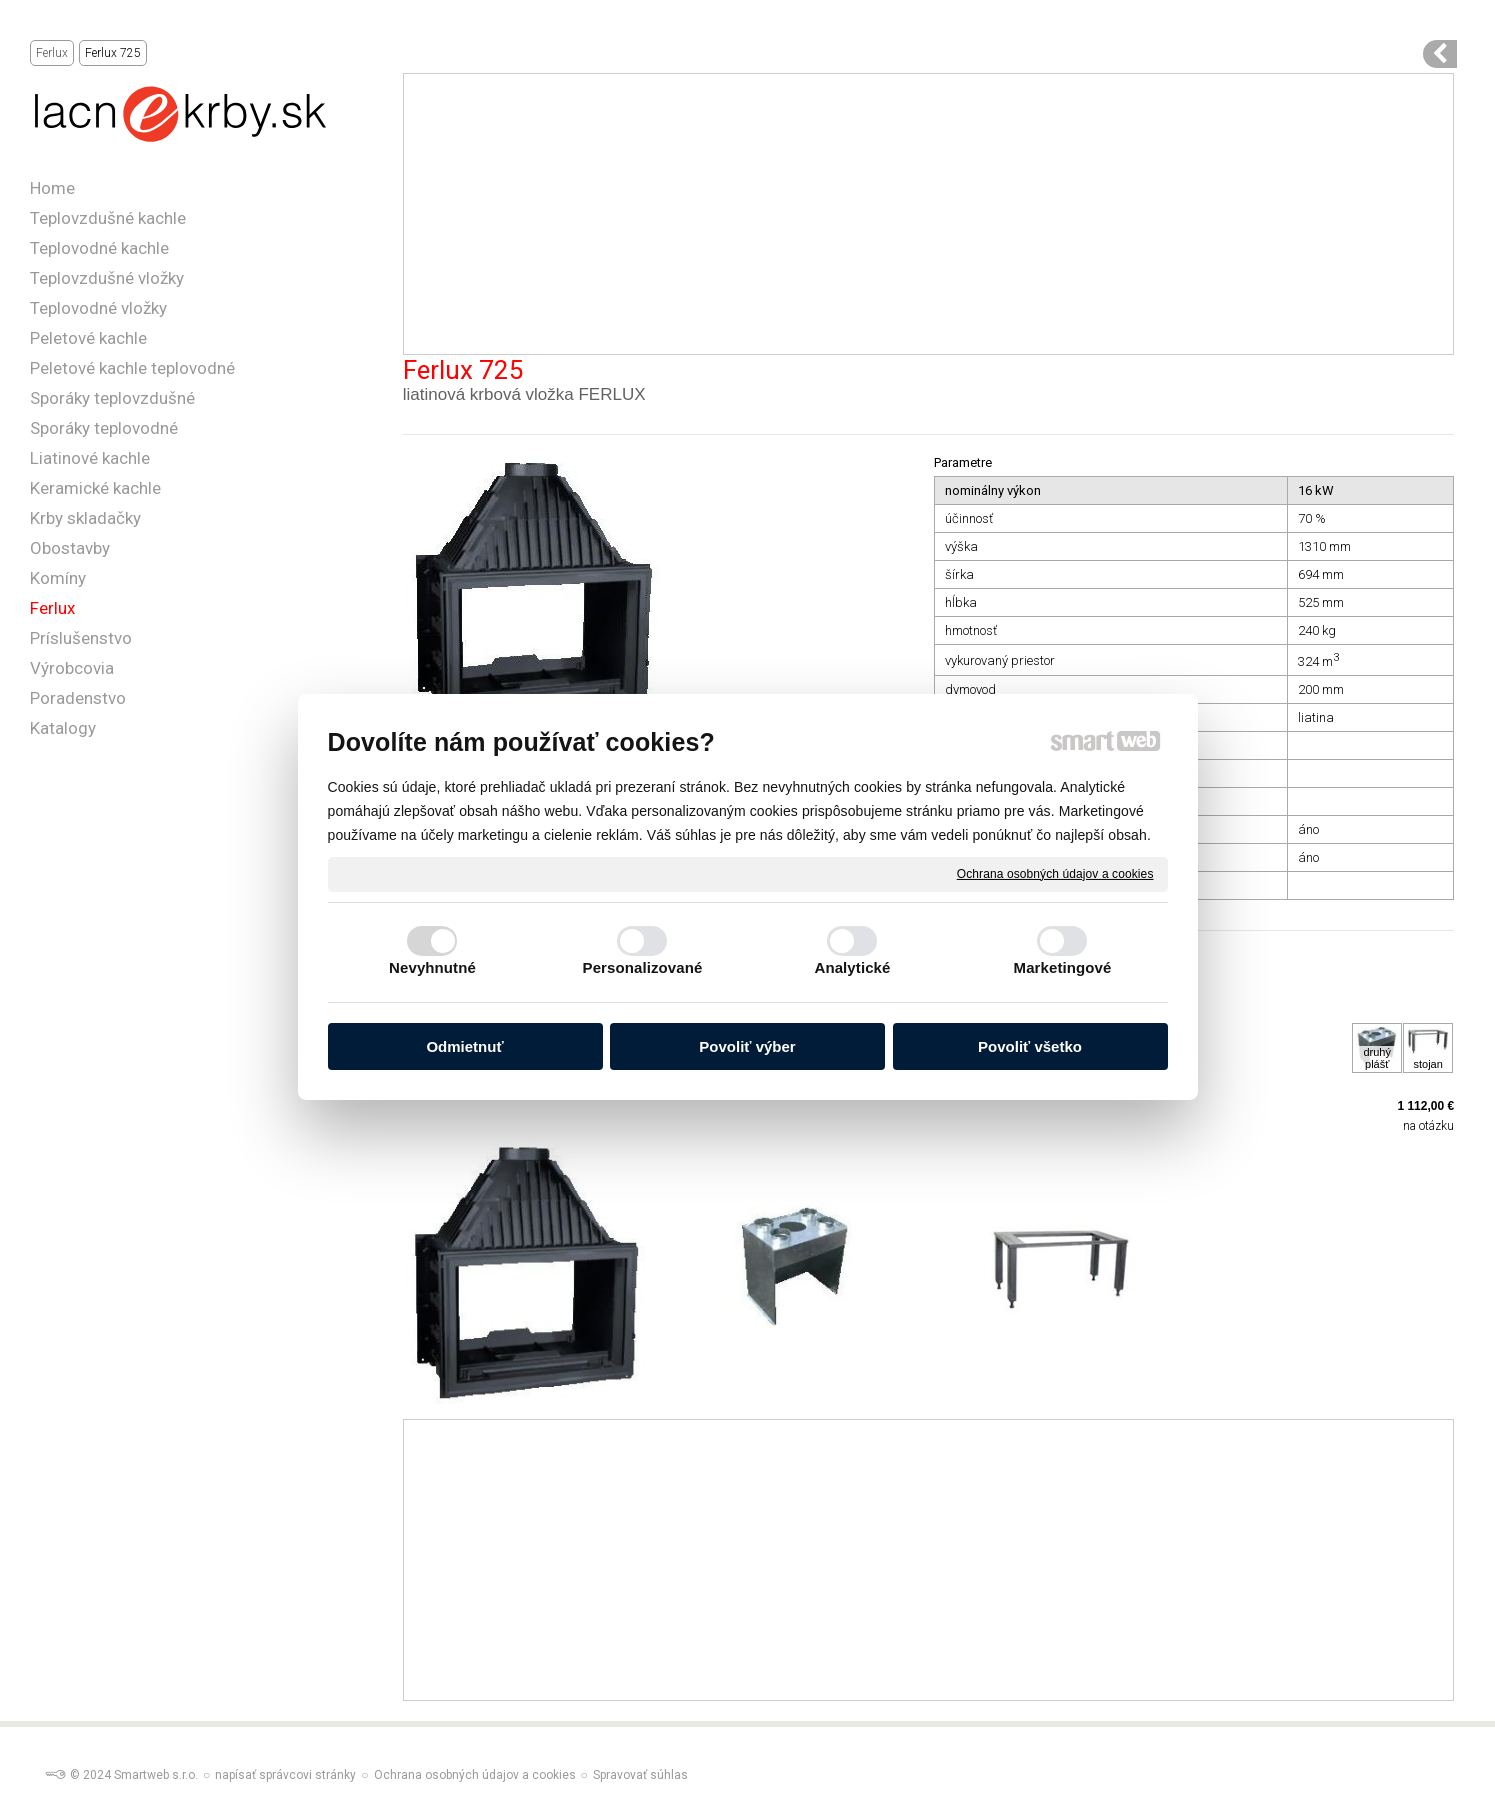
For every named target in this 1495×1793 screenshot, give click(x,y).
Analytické (852, 967)
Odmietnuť (464, 1046)
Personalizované (643, 967)
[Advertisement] (928, 214)
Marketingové (1063, 967)
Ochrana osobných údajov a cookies (1055, 873)
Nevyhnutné (432, 967)
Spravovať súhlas (640, 1775)
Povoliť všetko (1030, 1046)
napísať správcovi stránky (285, 1775)
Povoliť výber (747, 1046)
